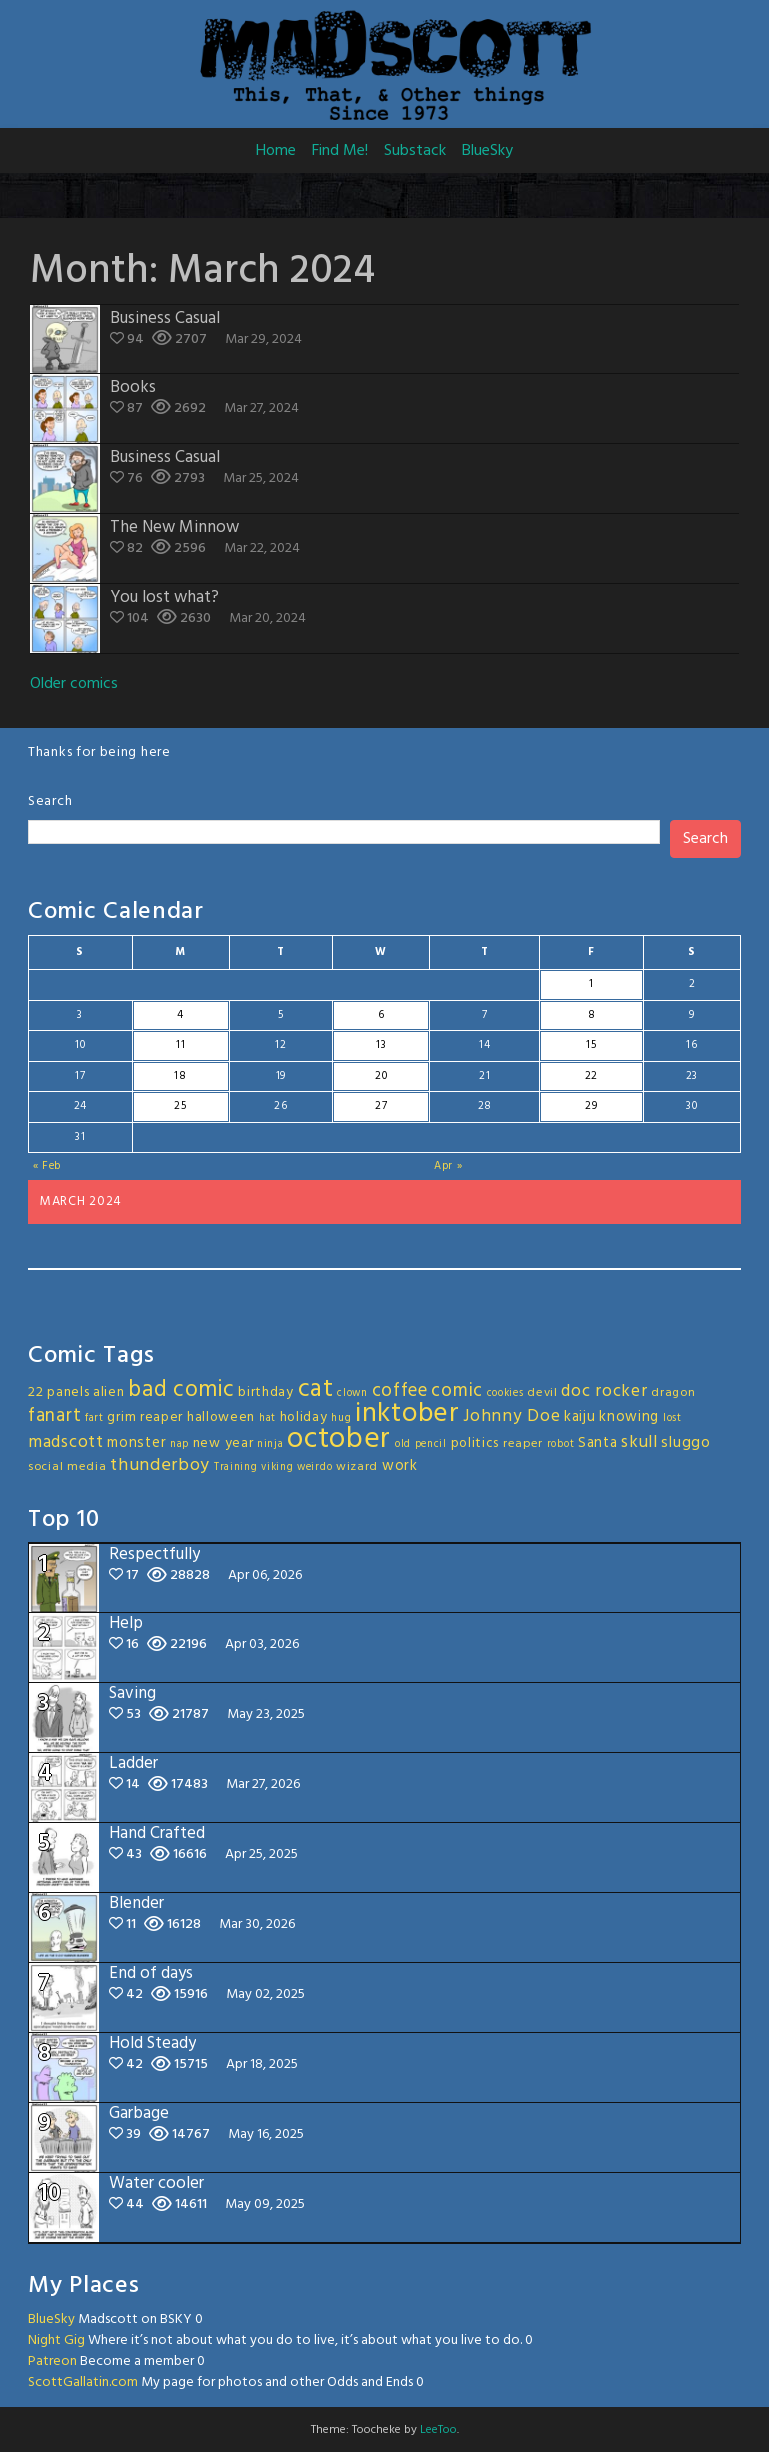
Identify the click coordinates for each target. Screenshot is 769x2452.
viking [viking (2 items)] (277, 1467)
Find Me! (340, 151)
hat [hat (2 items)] (267, 1418)
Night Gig (56, 2340)
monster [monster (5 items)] (136, 1443)
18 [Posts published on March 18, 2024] (180, 1076)
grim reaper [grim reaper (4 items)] (145, 1417)
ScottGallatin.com (83, 2382)
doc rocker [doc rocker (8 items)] (604, 1391)
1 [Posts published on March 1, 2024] (591, 984)
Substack (415, 151)
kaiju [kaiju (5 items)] (580, 1417)
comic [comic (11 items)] (457, 1391)
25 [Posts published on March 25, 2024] (180, 1106)
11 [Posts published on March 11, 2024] (180, 1045)
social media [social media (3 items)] (67, 1467)
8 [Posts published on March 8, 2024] (592, 1015)
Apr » (448, 1166)
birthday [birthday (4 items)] (266, 1392)
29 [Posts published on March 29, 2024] (591, 1106)
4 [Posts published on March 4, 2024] (180, 1015)
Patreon (52, 2361)
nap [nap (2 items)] (179, 1444)
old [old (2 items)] (403, 1444)
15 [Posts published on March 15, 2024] (591, 1045)
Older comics (74, 684)
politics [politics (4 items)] (475, 1443)
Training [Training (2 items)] (236, 1467)
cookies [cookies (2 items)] (505, 1393)
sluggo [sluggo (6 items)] (685, 1443)
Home (276, 151)
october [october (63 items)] (339, 1439)
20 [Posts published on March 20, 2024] (381, 1076)
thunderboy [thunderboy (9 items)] (160, 1465)
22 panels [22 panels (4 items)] (58, 1392)
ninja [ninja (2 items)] (270, 1444)
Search (50, 801)
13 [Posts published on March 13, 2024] (381, 1045)
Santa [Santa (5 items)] (598, 1443)
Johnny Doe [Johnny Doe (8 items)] (511, 1416)
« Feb (47, 1166)
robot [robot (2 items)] (561, 1444)
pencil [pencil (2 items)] (431, 1444)
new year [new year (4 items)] (223, 1443)
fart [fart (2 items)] (94, 1418)
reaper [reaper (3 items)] (523, 1444)
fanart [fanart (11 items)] (54, 1416)
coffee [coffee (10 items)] (400, 1391)
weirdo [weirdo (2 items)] (314, 1467)
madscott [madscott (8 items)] (66, 1442)
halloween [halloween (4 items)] (221, 1417)
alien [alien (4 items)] (109, 1392)
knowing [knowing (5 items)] (629, 1417)
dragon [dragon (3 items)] (673, 1393)
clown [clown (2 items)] (352, 1393)
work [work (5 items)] (400, 1466)
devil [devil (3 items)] (542, 1393)
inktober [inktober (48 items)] (407, 1414)
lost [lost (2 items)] (672, 1418)
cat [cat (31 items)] (316, 1389)
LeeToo (438, 2430)
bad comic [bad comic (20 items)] (181, 1390)
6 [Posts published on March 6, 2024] (381, 1015)
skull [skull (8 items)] (639, 1442)
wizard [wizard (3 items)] (357, 1467)
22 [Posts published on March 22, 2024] (591, 1076)
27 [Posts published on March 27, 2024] (381, 1106)
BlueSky (487, 151)
